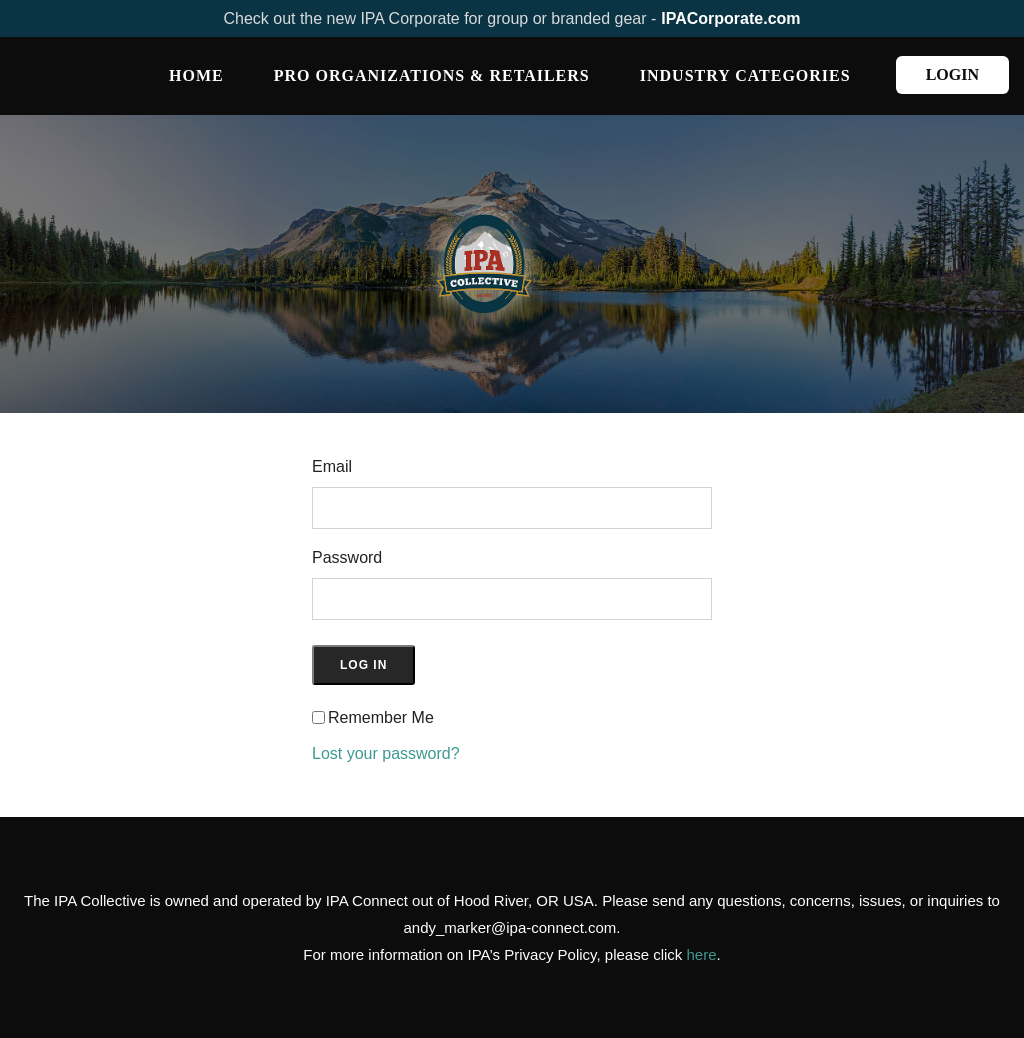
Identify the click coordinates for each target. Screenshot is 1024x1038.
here (702, 954)
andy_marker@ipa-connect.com (510, 927)
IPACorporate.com (730, 18)
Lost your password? (386, 753)
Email (332, 466)
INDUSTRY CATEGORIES (745, 75)
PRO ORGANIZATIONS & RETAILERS (432, 75)
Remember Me (381, 717)
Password (347, 557)
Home (196, 75)
